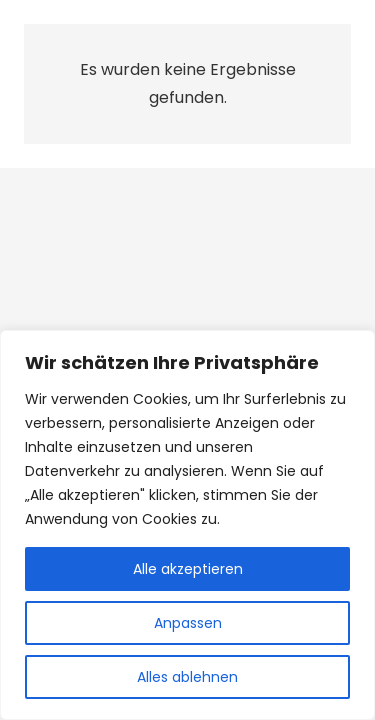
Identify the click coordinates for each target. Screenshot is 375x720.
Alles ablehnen (187, 677)
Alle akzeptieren (188, 569)
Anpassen (188, 623)
